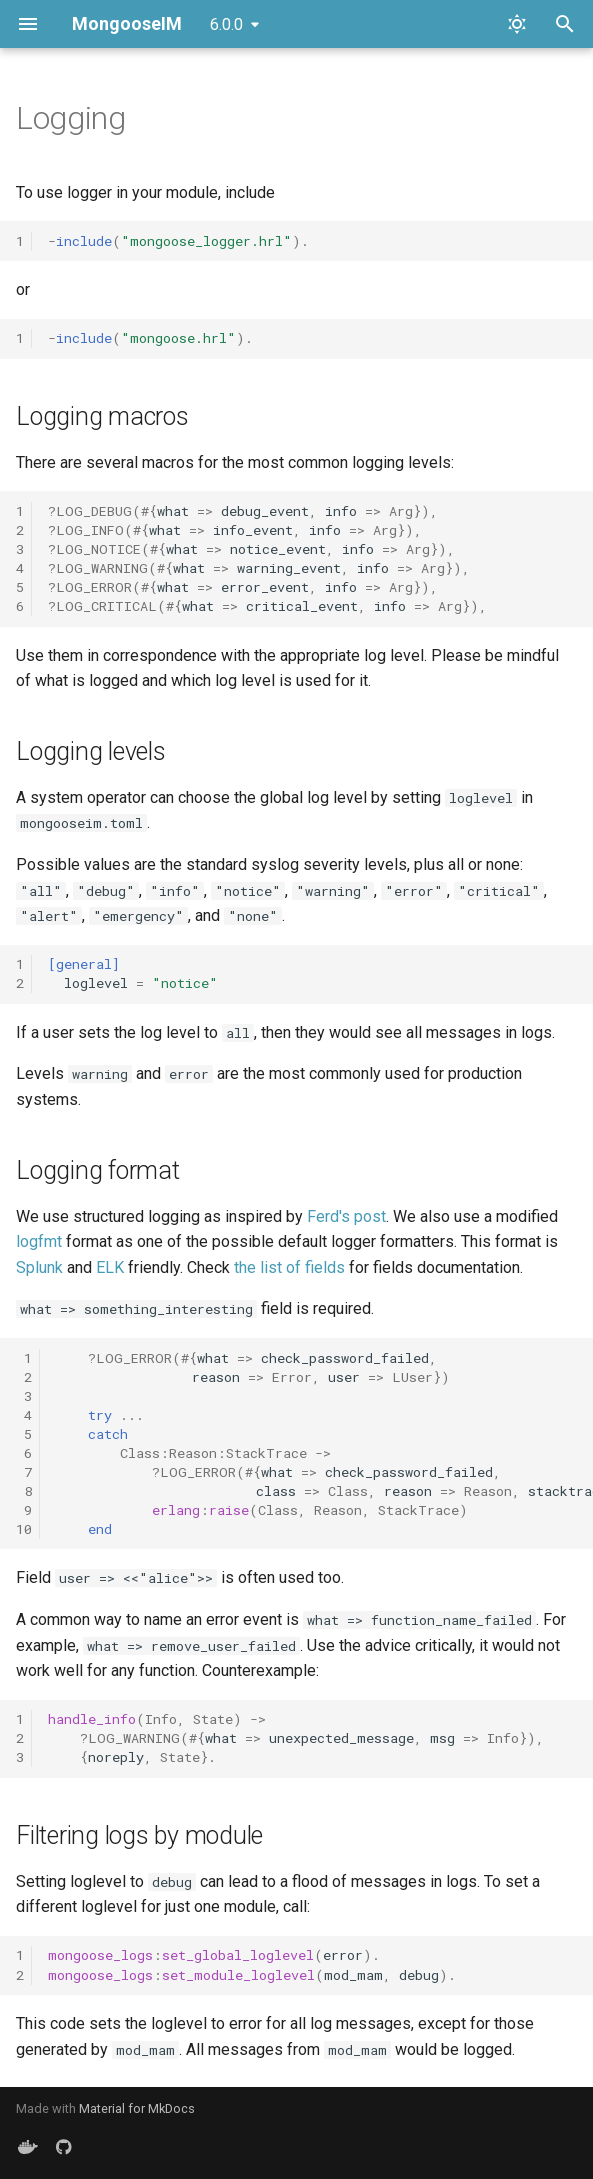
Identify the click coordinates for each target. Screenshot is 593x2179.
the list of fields (289, 1267)
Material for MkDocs (137, 2108)
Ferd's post (346, 1216)
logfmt (39, 1241)
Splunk (39, 1267)
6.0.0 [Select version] (226, 24)
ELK (110, 1267)
